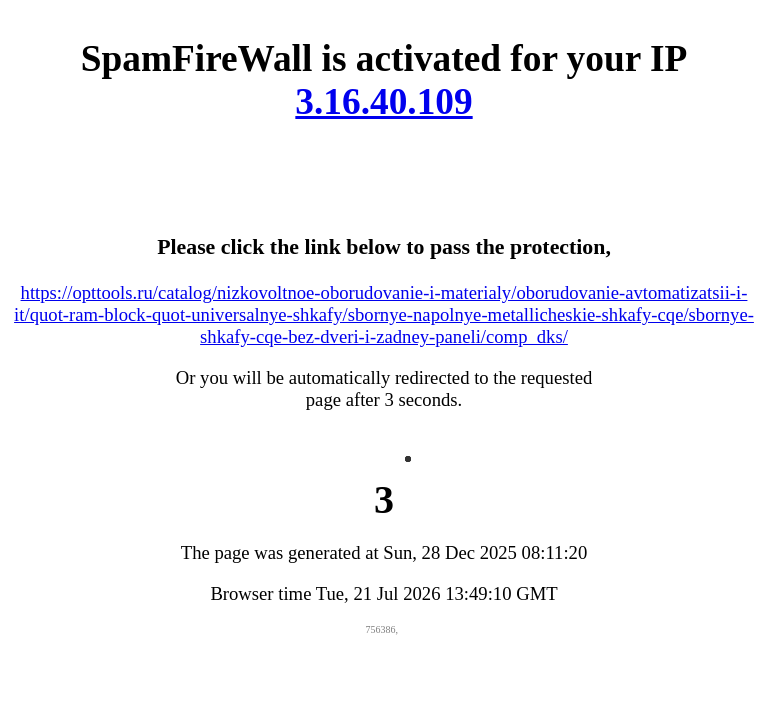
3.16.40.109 (383, 101)
